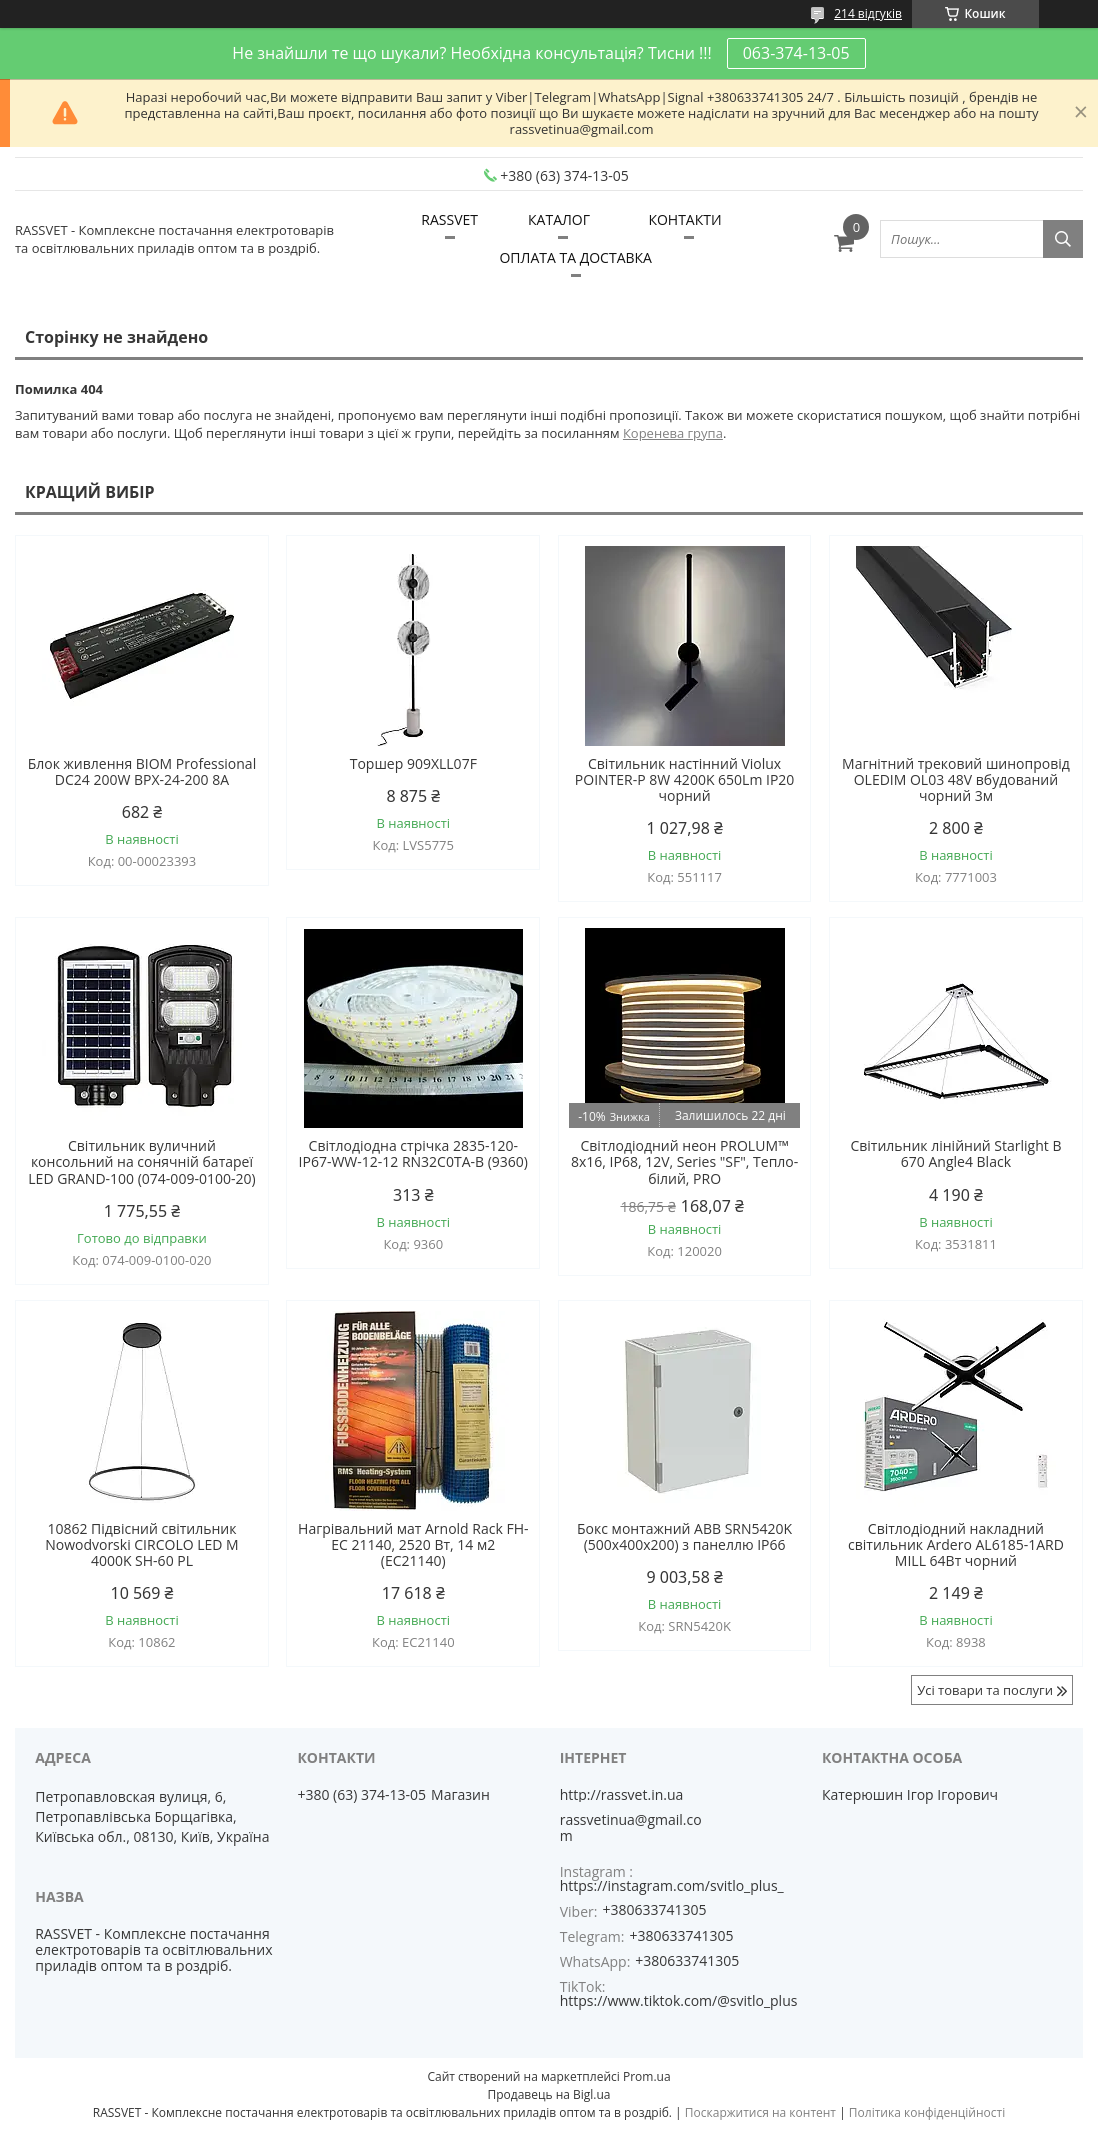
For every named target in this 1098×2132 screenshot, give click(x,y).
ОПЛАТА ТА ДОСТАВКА (575, 257)
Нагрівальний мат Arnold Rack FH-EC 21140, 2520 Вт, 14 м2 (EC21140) (413, 1545)
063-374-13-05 (796, 53)
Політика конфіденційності (927, 2112)
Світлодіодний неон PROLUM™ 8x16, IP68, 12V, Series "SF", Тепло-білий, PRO (684, 1162)
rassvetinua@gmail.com (631, 1828)
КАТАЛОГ (559, 219)
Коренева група (673, 433)
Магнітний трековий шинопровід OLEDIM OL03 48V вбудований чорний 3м (956, 780)
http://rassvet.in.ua (622, 1795)
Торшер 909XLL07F (413, 764)
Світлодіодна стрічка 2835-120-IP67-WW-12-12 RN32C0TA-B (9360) (413, 1154)
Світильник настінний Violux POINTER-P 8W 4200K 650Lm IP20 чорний (685, 780)
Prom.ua (647, 2076)
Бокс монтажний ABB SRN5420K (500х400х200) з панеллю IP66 (684, 1537)
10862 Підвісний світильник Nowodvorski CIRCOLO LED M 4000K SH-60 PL (142, 1545)
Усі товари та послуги (985, 1690)
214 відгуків (868, 13)
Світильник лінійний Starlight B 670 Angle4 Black (955, 1154)
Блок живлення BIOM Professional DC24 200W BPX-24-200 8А (142, 772)
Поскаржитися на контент (760, 2112)
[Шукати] (1063, 239)
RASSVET (449, 219)
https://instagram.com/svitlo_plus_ (672, 1885)
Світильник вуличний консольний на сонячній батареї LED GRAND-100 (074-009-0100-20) (141, 1162)
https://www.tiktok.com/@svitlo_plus (679, 2000)
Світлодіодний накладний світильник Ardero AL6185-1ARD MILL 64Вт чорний (956, 1545)
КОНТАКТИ (684, 219)
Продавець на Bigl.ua (548, 2094)
